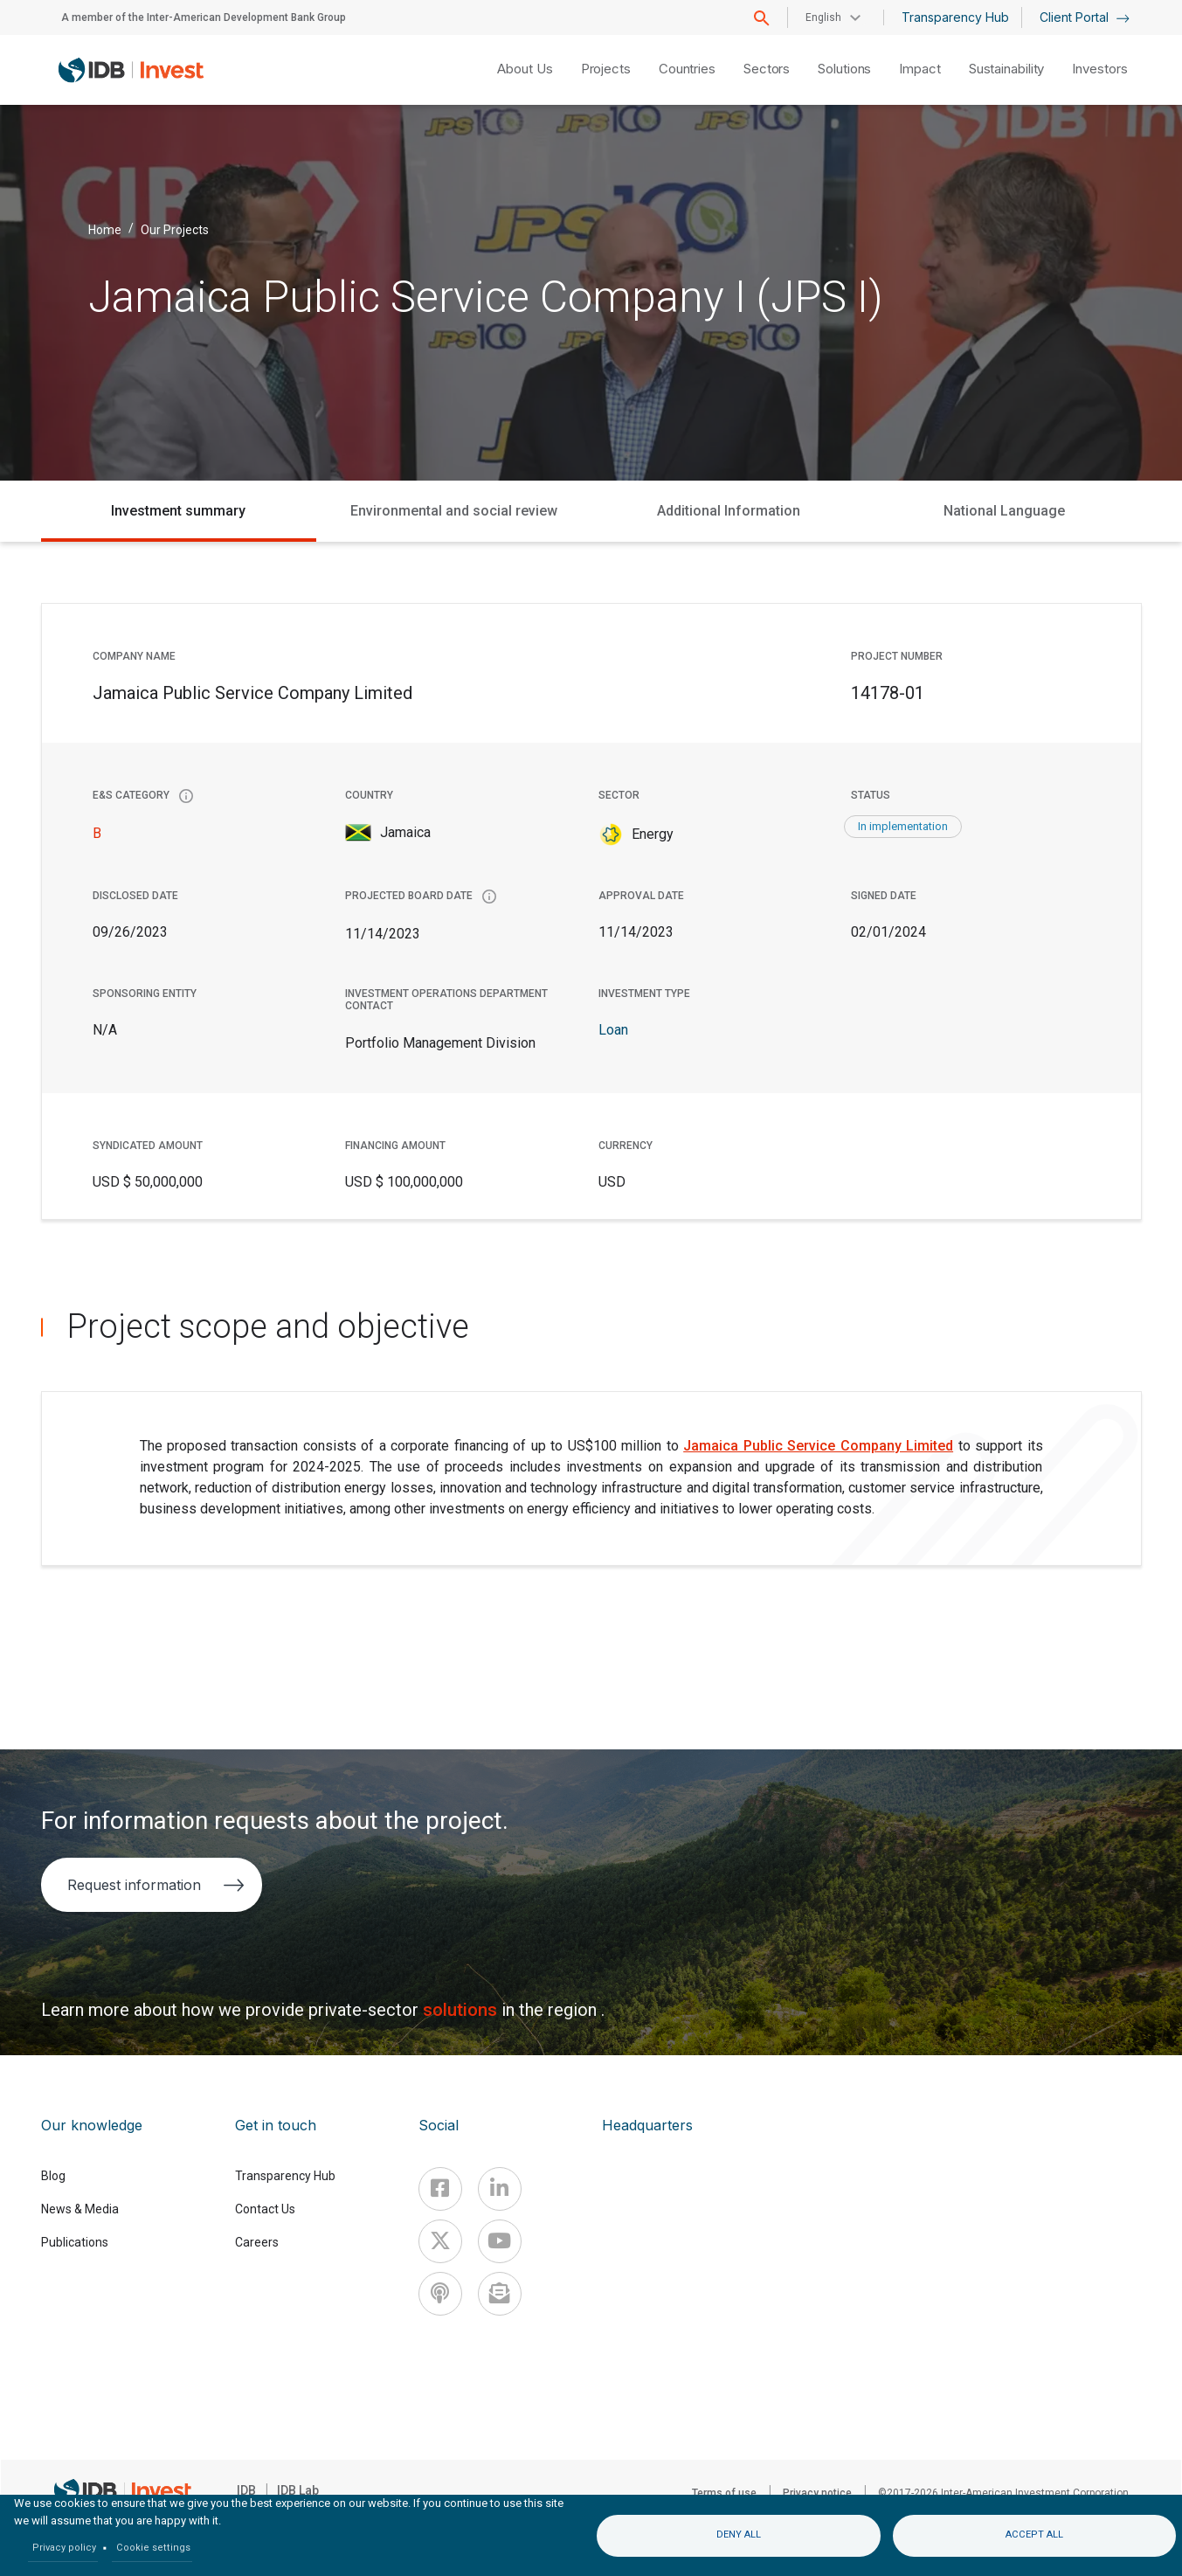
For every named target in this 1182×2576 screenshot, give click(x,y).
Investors (1099, 68)
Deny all (738, 2534)
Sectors (766, 68)
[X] (440, 2241)
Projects (606, 68)
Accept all (1034, 2534)
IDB (246, 2490)
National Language (1004, 510)
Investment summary (178, 510)
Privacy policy (64, 2547)
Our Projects (175, 229)
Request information (156, 1885)
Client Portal (1085, 17)
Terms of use (724, 2493)
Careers (257, 2242)
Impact (919, 68)
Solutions (844, 68)
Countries (687, 68)
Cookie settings (153, 2547)
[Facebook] (440, 2189)
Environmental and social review (453, 510)
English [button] (823, 17)
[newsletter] (500, 2294)
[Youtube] (500, 2241)
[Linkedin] (500, 2189)
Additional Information (728, 510)
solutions (462, 2009)
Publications (74, 2242)
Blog (53, 2176)
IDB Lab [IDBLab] (298, 2490)
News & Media (80, 2209)
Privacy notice (817, 2493)
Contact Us (265, 2209)
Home (104, 229)
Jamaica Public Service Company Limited (818, 1445)
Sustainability (1007, 68)
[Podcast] (440, 2294)
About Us (524, 68)
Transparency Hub (955, 17)
